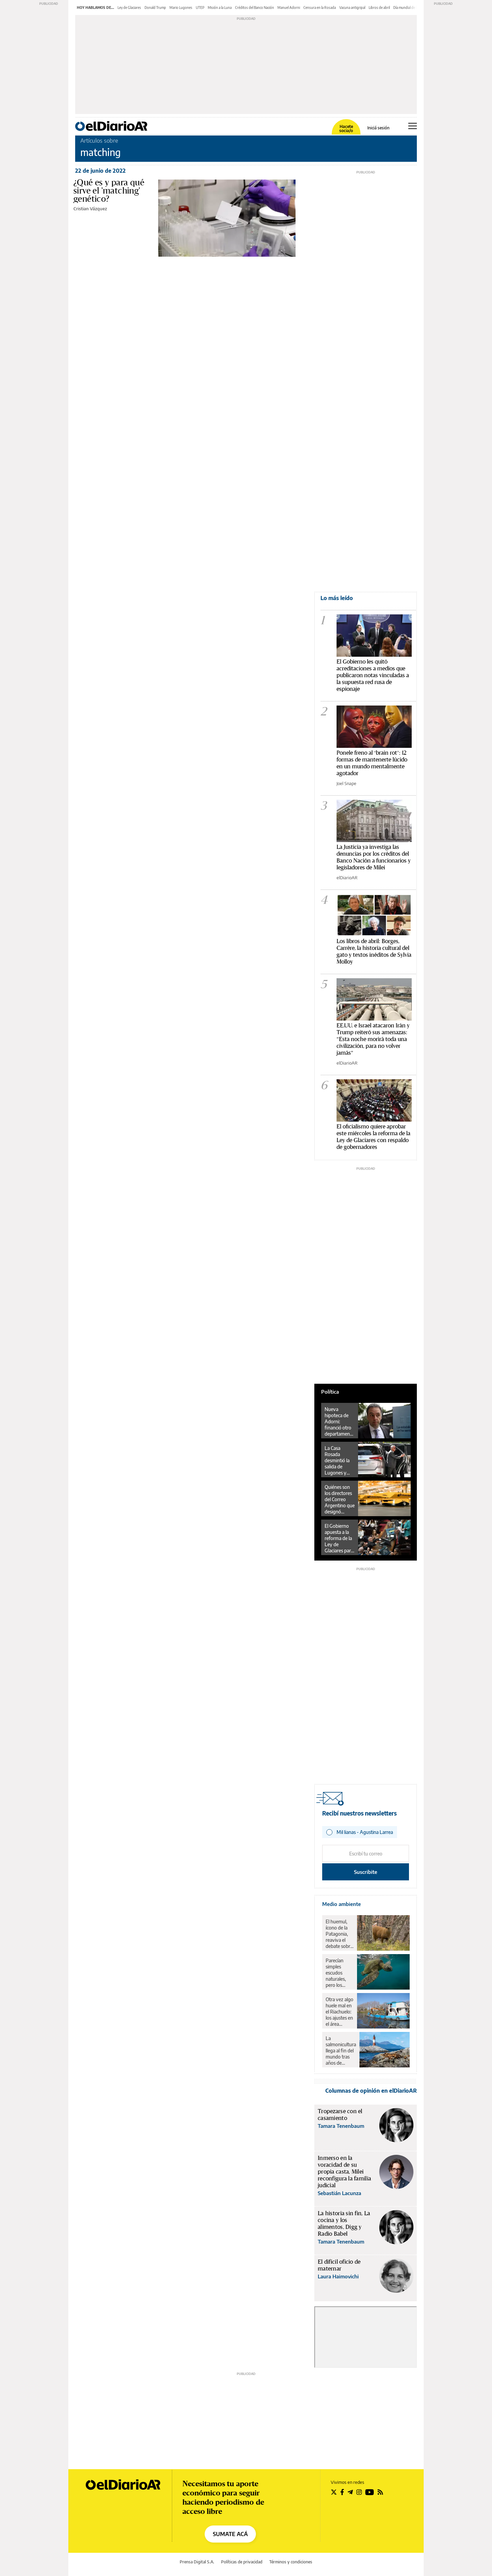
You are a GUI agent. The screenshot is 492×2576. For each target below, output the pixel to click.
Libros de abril (379, 7)
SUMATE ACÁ (230, 2534)
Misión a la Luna (220, 7)
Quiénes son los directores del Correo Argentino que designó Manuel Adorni (340, 1499)
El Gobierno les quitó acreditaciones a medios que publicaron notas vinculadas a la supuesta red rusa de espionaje (373, 675)
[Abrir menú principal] (412, 126)
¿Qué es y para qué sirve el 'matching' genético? (108, 190)
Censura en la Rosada (319, 7)
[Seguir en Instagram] (359, 2492)
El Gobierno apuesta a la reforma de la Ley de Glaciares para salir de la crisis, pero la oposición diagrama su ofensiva (339, 1538)
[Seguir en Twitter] (334, 2492)
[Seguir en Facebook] (342, 2492)
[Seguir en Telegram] (350, 2492)
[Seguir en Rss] (380, 2492)
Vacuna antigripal (352, 7)
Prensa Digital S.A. (197, 2561)
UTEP (200, 7)
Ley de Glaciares (129, 7)
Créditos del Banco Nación (254, 7)
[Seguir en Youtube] (369, 2492)
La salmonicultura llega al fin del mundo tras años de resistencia (341, 2050)
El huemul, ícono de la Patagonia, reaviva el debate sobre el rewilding (339, 1934)
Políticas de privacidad (241, 2561)
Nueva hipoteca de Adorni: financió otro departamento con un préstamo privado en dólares (339, 1421)
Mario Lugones (180, 7)
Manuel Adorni (288, 7)
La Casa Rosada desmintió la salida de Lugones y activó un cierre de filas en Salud (338, 1460)
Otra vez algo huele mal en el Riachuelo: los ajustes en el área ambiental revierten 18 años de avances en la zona (339, 2011)
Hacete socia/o (346, 129)
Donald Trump (155, 7)
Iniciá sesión (378, 128)
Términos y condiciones (290, 2561)
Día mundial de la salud (410, 7)
